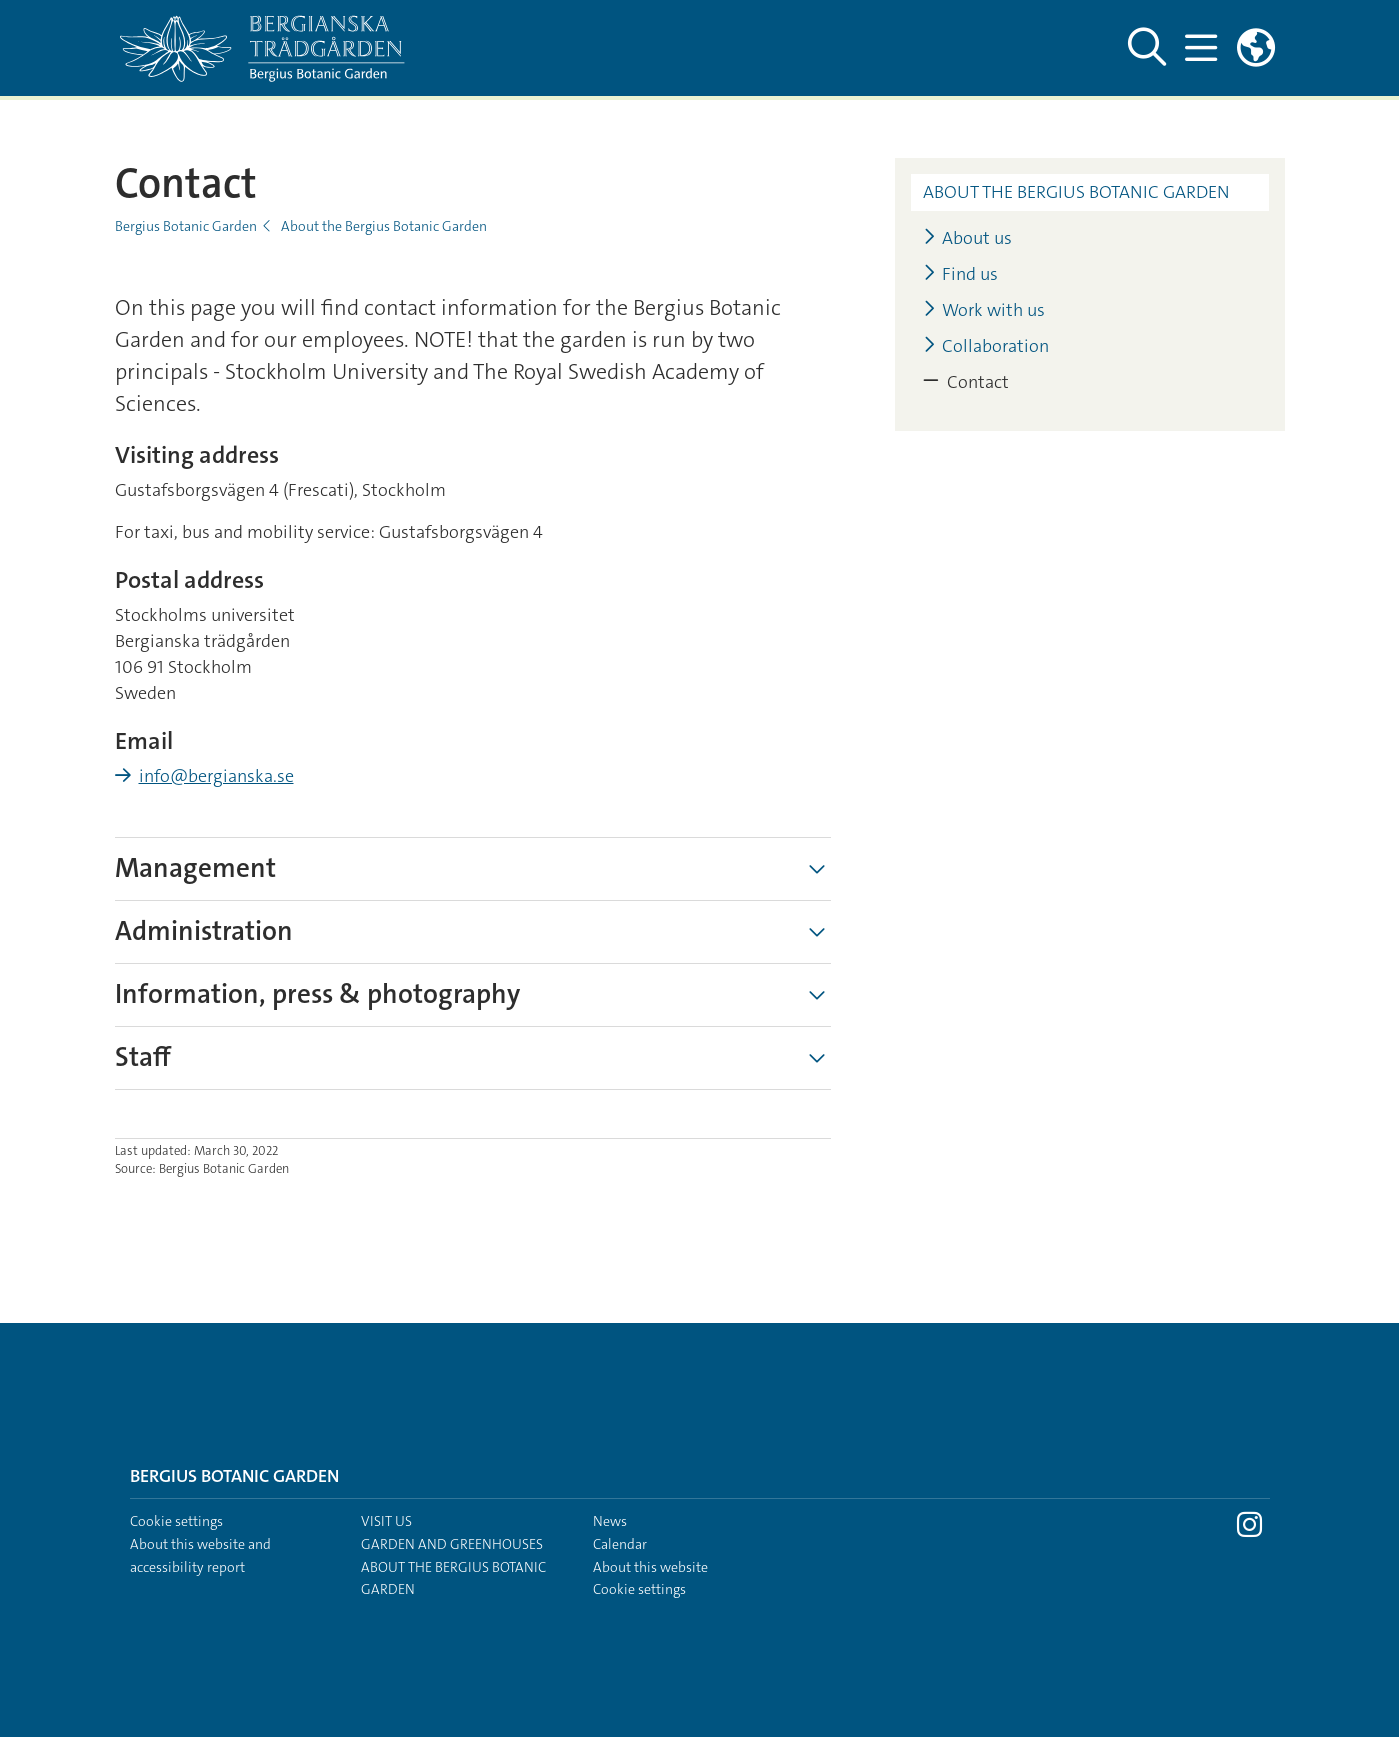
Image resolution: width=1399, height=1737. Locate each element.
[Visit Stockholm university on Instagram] (1249, 1530)
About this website (650, 1567)
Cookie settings (176, 1521)
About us (967, 238)
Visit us (386, 1521)
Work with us (984, 310)
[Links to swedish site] (1256, 48)
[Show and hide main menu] (1200, 48)
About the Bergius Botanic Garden (384, 226)
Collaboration (986, 346)
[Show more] (817, 869)
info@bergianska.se (216, 776)
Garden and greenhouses (452, 1544)
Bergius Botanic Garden (186, 226)
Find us (960, 274)
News (610, 1521)
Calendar (620, 1544)
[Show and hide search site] (1146, 48)
